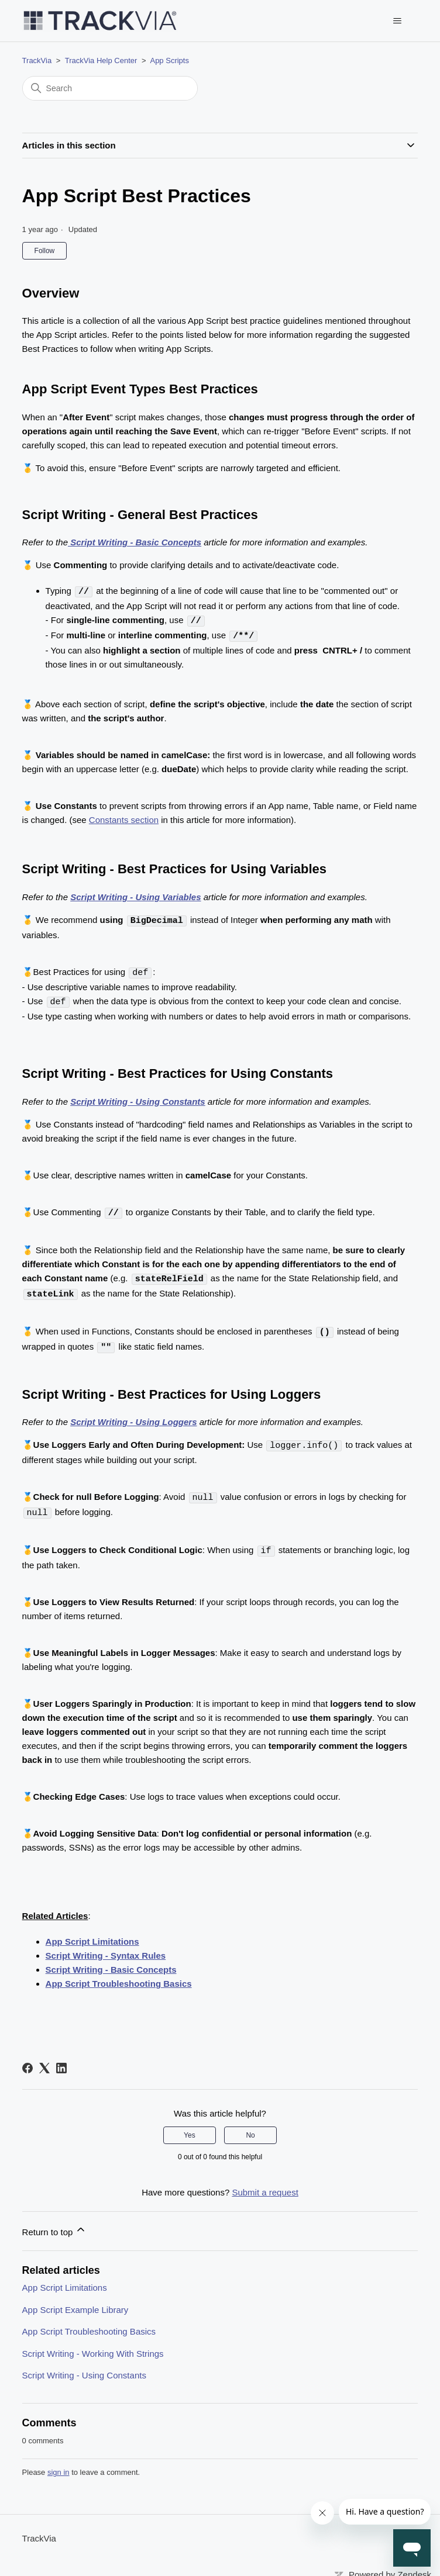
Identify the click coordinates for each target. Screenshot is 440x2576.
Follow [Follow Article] (45, 251)
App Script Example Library (75, 2301)
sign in (58, 2463)
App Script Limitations (92, 1933)
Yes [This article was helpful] (189, 2126)
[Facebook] (27, 2059)
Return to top (54, 2221)
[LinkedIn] (61, 2059)
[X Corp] (44, 2059)
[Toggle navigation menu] (397, 21)
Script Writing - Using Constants (84, 2366)
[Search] (110, 88)
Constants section (124, 818)
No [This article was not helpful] (250, 2126)
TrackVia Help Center (101, 60)
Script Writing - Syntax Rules (106, 1947)
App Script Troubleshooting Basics (119, 1975)
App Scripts (169, 60)
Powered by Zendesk (390, 2566)
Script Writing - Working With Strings (93, 2345)
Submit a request (265, 2183)
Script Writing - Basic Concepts (111, 1961)
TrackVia (37, 60)
